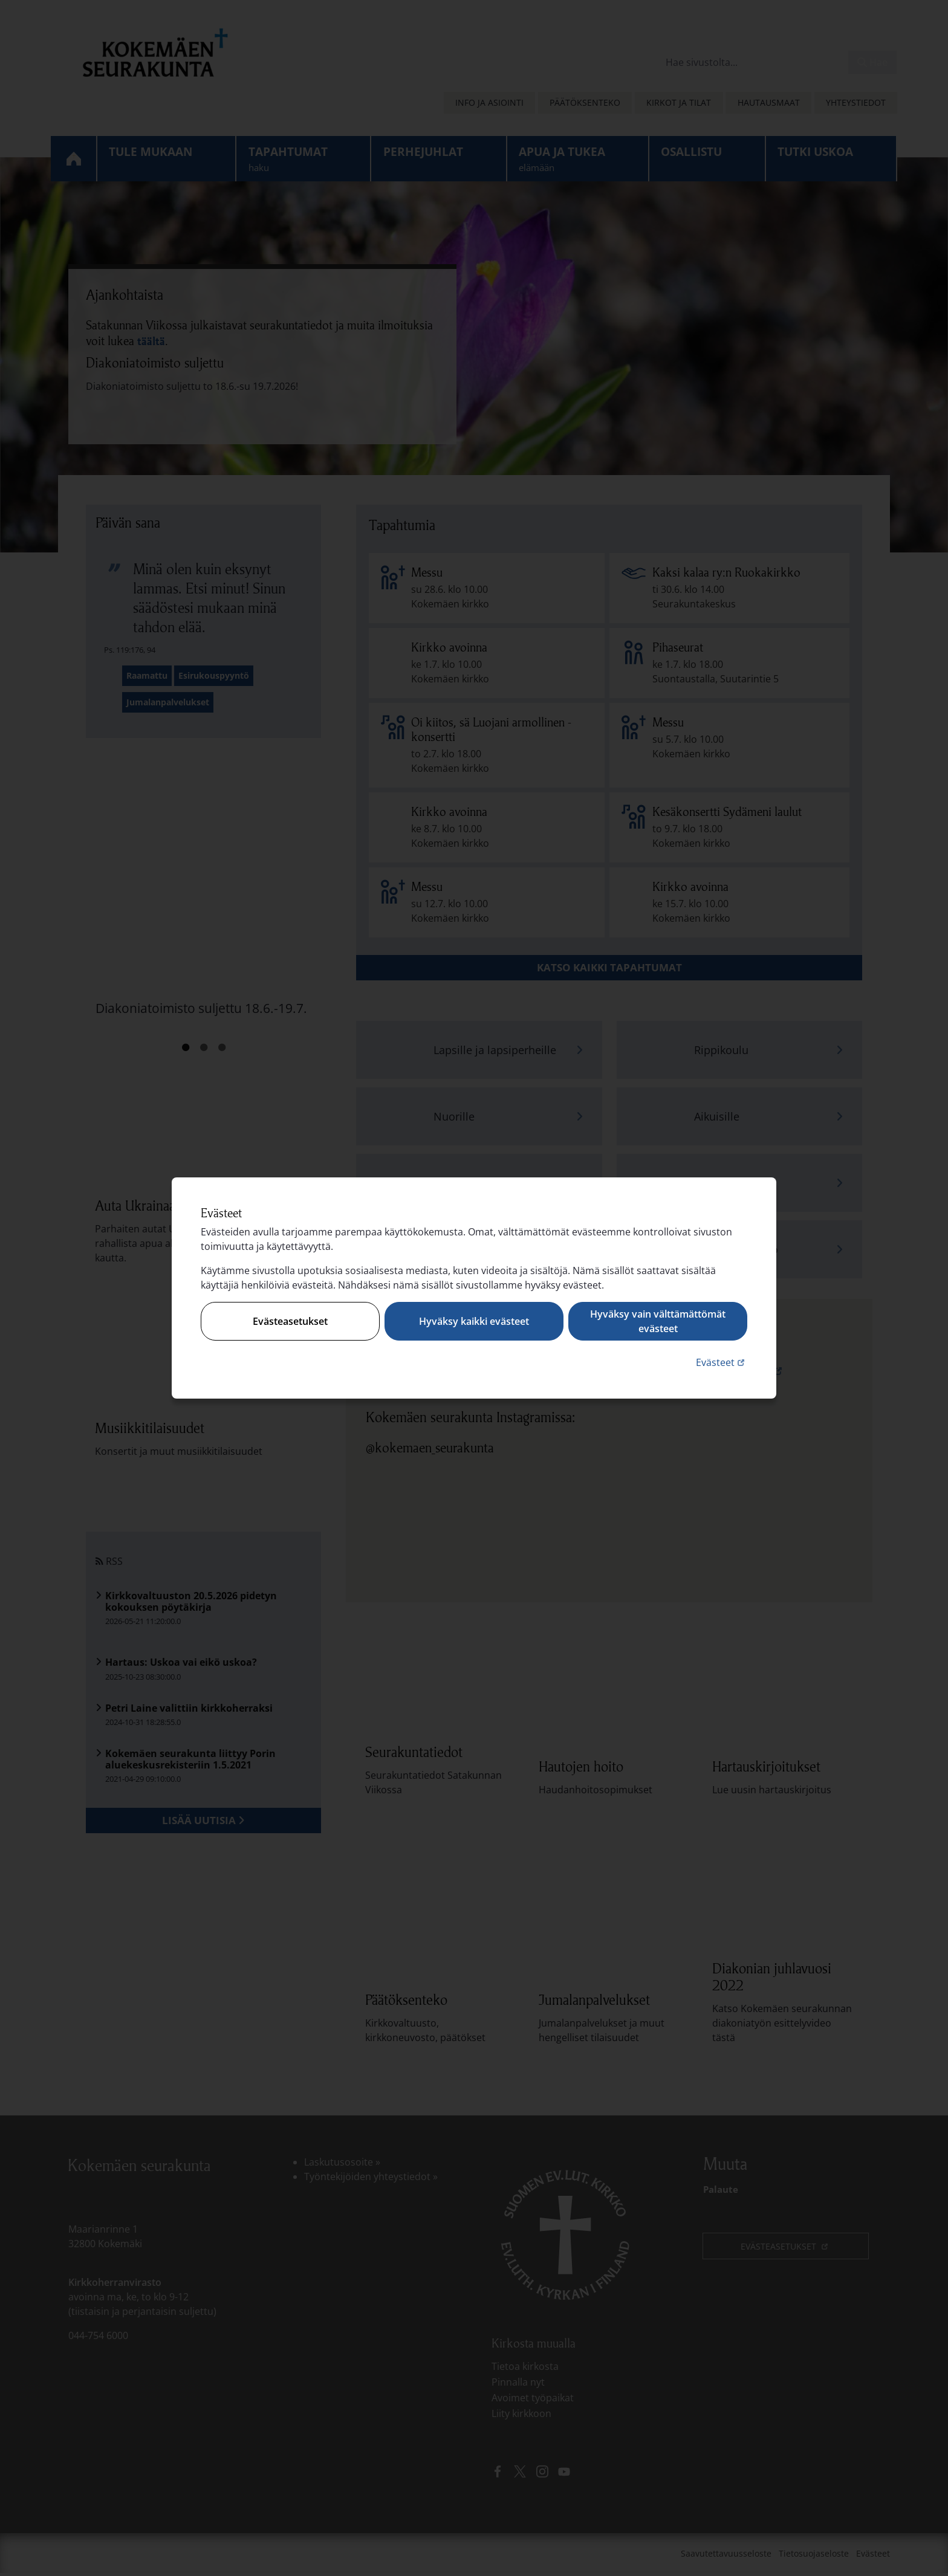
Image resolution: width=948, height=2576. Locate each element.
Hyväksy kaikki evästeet (474, 1321)
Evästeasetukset (290, 1321)
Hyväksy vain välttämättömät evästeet (658, 1321)
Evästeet (721, 1362)
